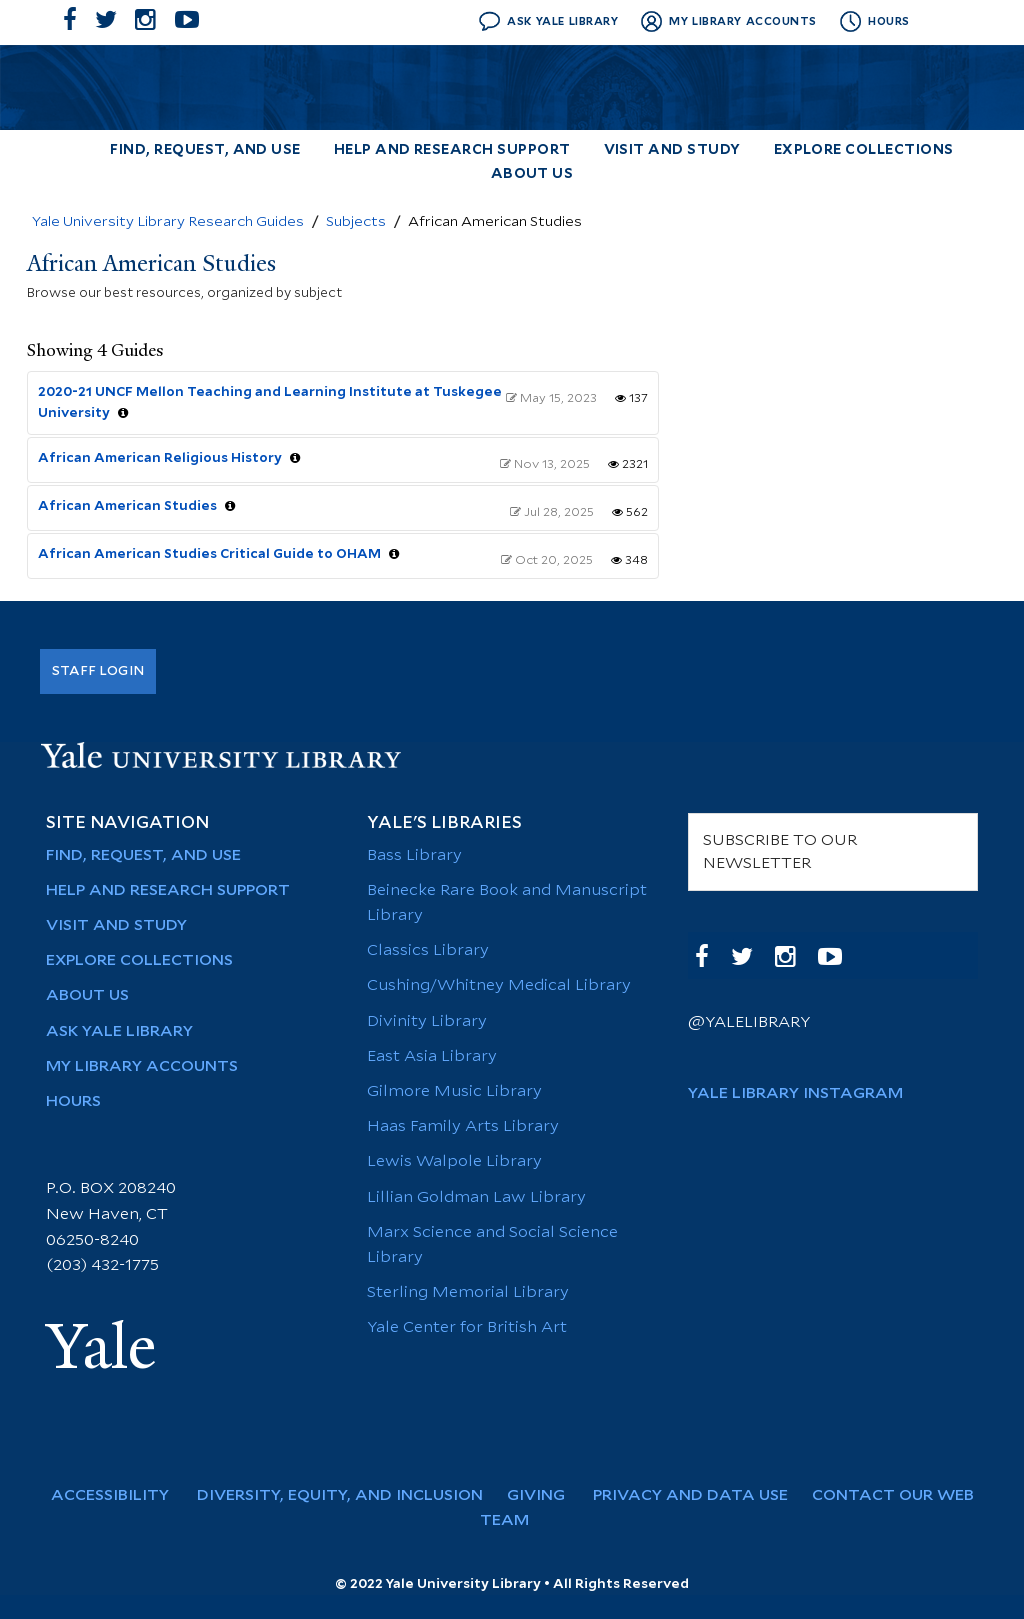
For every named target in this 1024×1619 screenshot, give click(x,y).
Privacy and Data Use (698, 1495)
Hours (73, 1101)
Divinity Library (427, 1021)
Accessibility (120, 1495)
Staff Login (98, 671)
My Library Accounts (142, 1066)
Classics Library (428, 950)
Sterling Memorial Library (468, 1292)
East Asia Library (432, 1056)
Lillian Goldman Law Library (476, 1197)
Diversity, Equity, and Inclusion (348, 1495)
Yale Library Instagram (795, 1093)
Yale (101, 1347)
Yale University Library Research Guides (168, 222)
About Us (532, 174)
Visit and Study (672, 150)
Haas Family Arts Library (463, 1126)
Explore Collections (864, 150)
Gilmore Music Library (454, 1091)
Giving (546, 1495)
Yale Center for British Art (467, 1327)
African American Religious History (160, 458)
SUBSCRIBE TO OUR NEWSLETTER (780, 852)
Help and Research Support (452, 150)
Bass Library (414, 855)
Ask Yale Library (119, 1031)
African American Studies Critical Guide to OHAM (209, 554)
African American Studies (127, 506)
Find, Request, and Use (205, 150)
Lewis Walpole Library (454, 1161)
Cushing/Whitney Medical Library (499, 985)
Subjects (356, 222)
